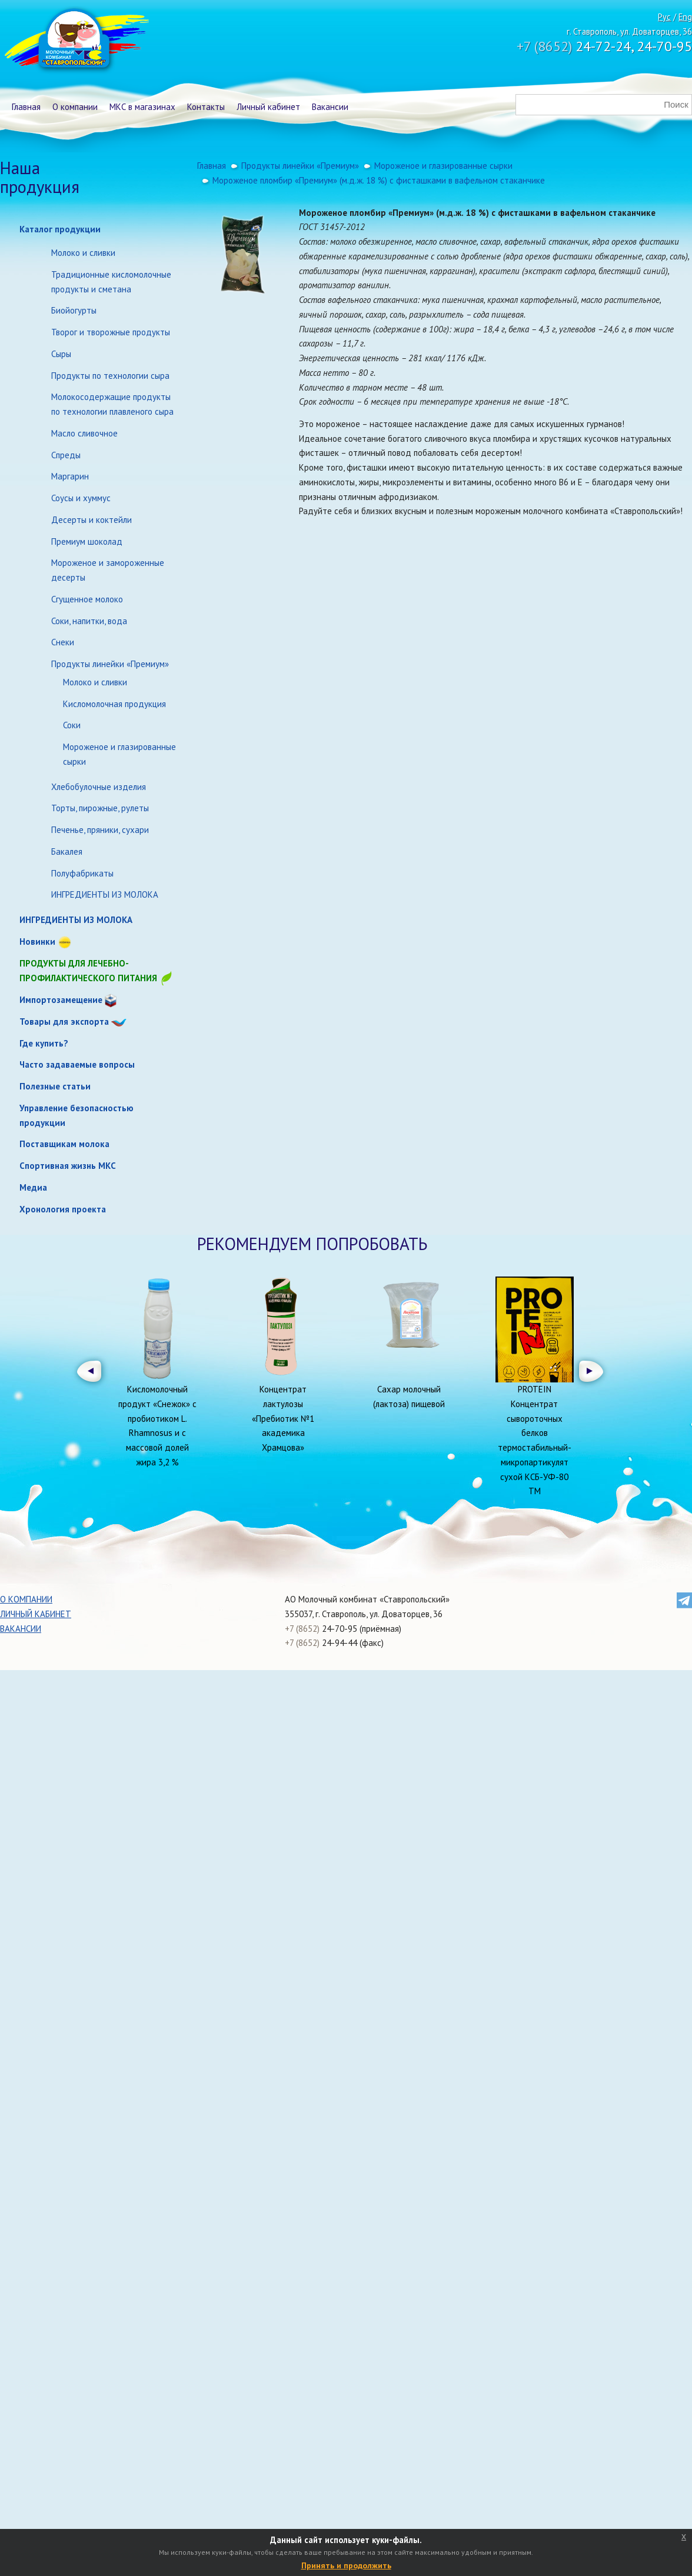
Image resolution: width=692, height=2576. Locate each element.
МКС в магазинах (142, 106)
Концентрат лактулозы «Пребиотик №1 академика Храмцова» (283, 1418)
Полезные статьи (55, 1086)
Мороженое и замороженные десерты (107, 570)
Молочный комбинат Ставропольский (75, 41)
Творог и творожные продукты (110, 332)
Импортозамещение (60, 999)
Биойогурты (74, 310)
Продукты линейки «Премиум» (110, 663)
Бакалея (66, 851)
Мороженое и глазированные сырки (119, 754)
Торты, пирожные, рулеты (100, 808)
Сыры (61, 353)
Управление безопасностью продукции (76, 1115)
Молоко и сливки (83, 252)
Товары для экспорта (64, 1021)
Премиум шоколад (86, 541)
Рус (664, 16)
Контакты (206, 106)
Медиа (33, 1187)
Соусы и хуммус (81, 498)
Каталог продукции (60, 229)
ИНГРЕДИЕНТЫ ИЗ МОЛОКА (104, 894)
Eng (685, 16)
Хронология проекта (62, 1209)
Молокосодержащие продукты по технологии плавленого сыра (112, 404)
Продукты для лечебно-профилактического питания (96, 971)
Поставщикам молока (64, 1143)
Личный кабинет (268, 106)
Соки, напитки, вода (89, 620)
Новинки (37, 941)
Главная (26, 106)
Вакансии (330, 106)
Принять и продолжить (346, 2565)
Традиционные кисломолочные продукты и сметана (111, 282)
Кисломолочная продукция (114, 703)
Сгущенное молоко (87, 599)
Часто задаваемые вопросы (77, 1064)
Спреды (66, 455)
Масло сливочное (84, 433)
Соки (72, 725)
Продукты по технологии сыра (110, 375)
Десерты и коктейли (91, 519)
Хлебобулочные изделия (98, 786)
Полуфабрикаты (82, 873)
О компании (75, 106)
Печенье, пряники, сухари (100, 829)
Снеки (62, 642)
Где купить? (43, 1043)
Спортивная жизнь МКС (67, 1165)
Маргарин (70, 476)
